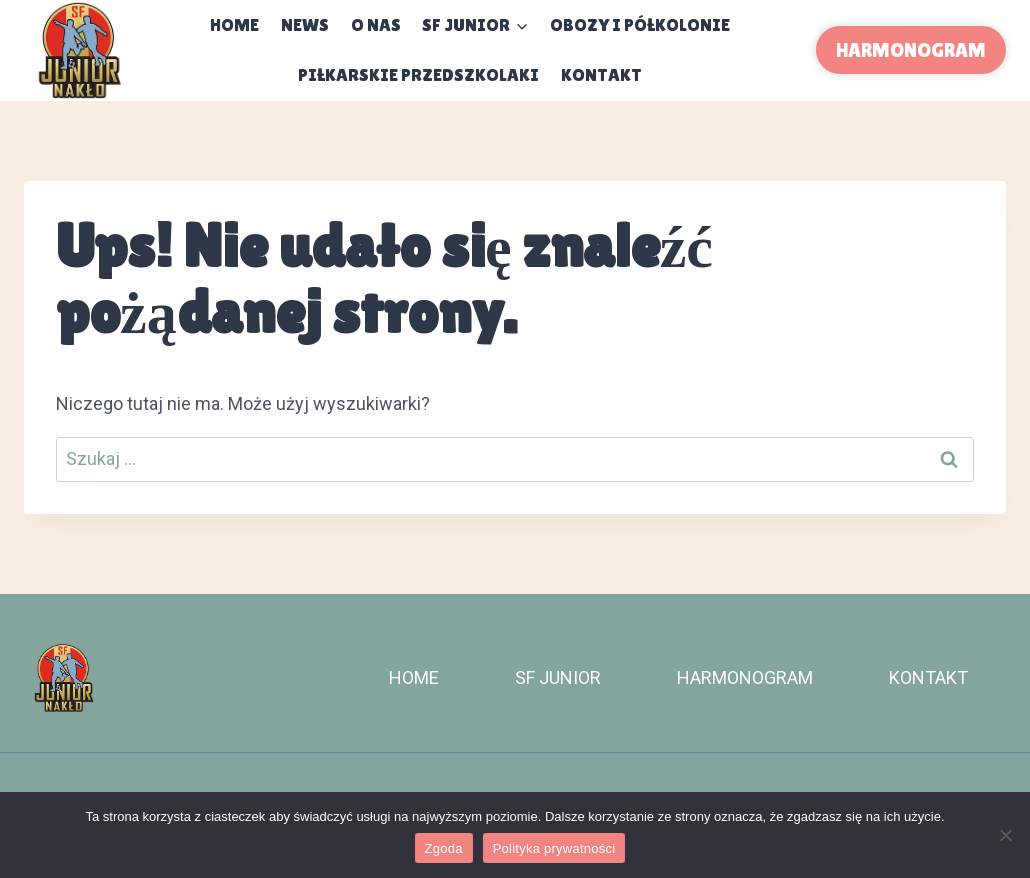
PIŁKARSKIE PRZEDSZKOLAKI (418, 74)
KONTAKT (601, 74)
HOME (414, 677)
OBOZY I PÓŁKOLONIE (640, 24)
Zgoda (444, 848)
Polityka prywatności (554, 848)
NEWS (305, 24)
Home (234, 24)
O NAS (376, 24)
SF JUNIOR (558, 677)
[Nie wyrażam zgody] (1005, 835)
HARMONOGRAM (911, 50)
